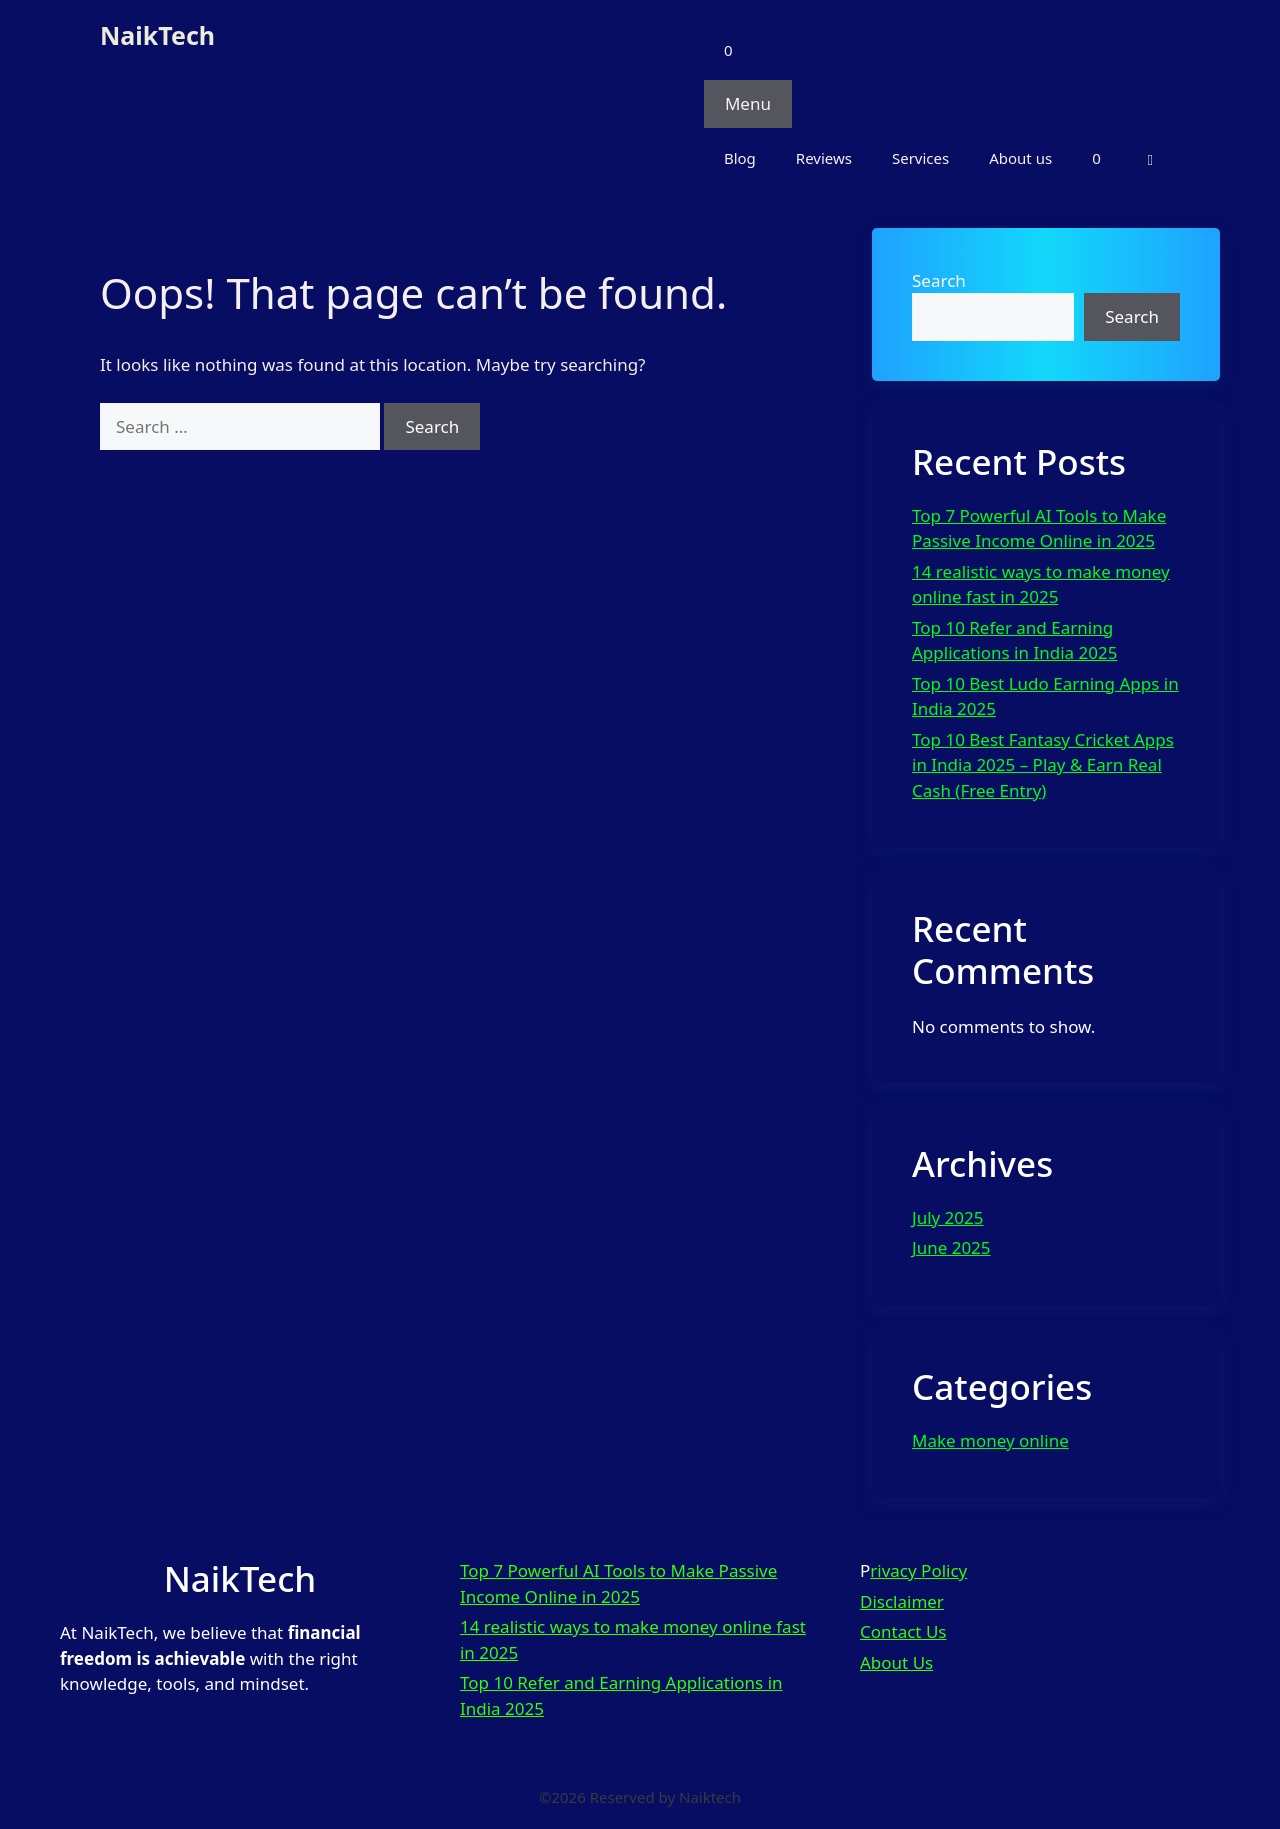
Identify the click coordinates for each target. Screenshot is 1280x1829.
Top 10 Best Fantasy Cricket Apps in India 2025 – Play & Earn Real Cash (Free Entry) (1043, 765)
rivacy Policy (918, 1570)
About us (1020, 158)
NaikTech (157, 35)
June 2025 (951, 1247)
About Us (896, 1662)
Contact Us (903, 1631)
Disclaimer (902, 1601)
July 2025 (948, 1217)
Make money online (990, 1440)
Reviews (824, 158)
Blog (740, 158)
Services (920, 158)
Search (939, 280)
